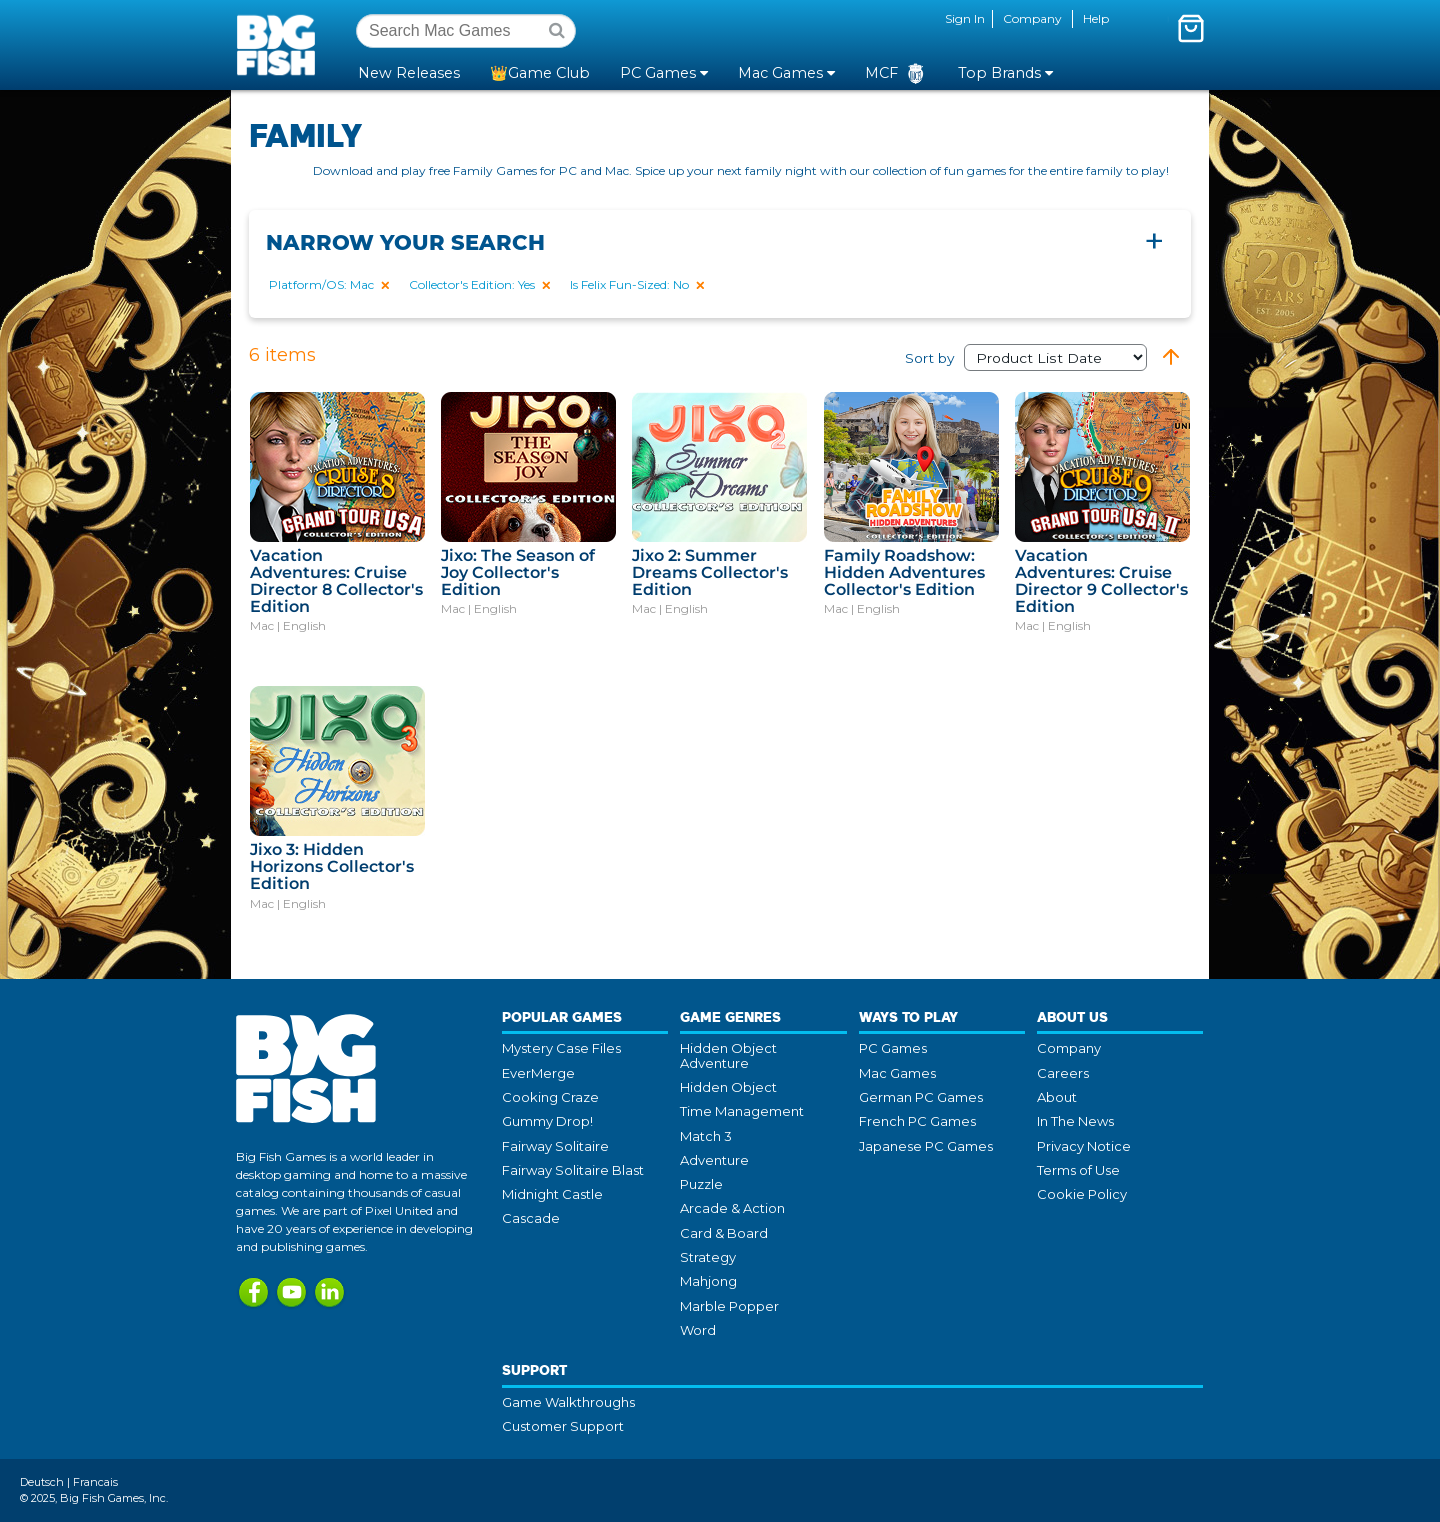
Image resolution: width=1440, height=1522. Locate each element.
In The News (1075, 1121)
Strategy (708, 1257)
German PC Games (921, 1097)
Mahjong (708, 1281)
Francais (95, 1482)
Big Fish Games (280, 44)
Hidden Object (728, 1087)
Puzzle (701, 1184)
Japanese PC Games (926, 1146)
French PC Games (917, 1121)
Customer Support (563, 1426)
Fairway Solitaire (555, 1146)
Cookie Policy (1082, 1194)
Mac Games (897, 1073)
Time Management (742, 1111)
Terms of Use (1078, 1170)
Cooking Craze (550, 1097)
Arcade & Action (732, 1208)
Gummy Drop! (547, 1121)
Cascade (531, 1218)
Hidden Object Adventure (728, 1055)
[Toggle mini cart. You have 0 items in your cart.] (1191, 28)
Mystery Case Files (561, 1048)
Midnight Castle (552, 1194)
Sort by (1026, 358)
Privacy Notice (1084, 1146)
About (1057, 1097)
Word (698, 1330)
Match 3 (706, 1136)
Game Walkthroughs (568, 1402)
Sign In (965, 18)
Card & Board (724, 1233)
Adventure (714, 1160)
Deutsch (42, 1482)
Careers (1063, 1073)
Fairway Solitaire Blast (573, 1170)
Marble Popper (729, 1306)
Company (1032, 18)
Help (1096, 18)
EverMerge (538, 1073)
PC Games (893, 1048)
